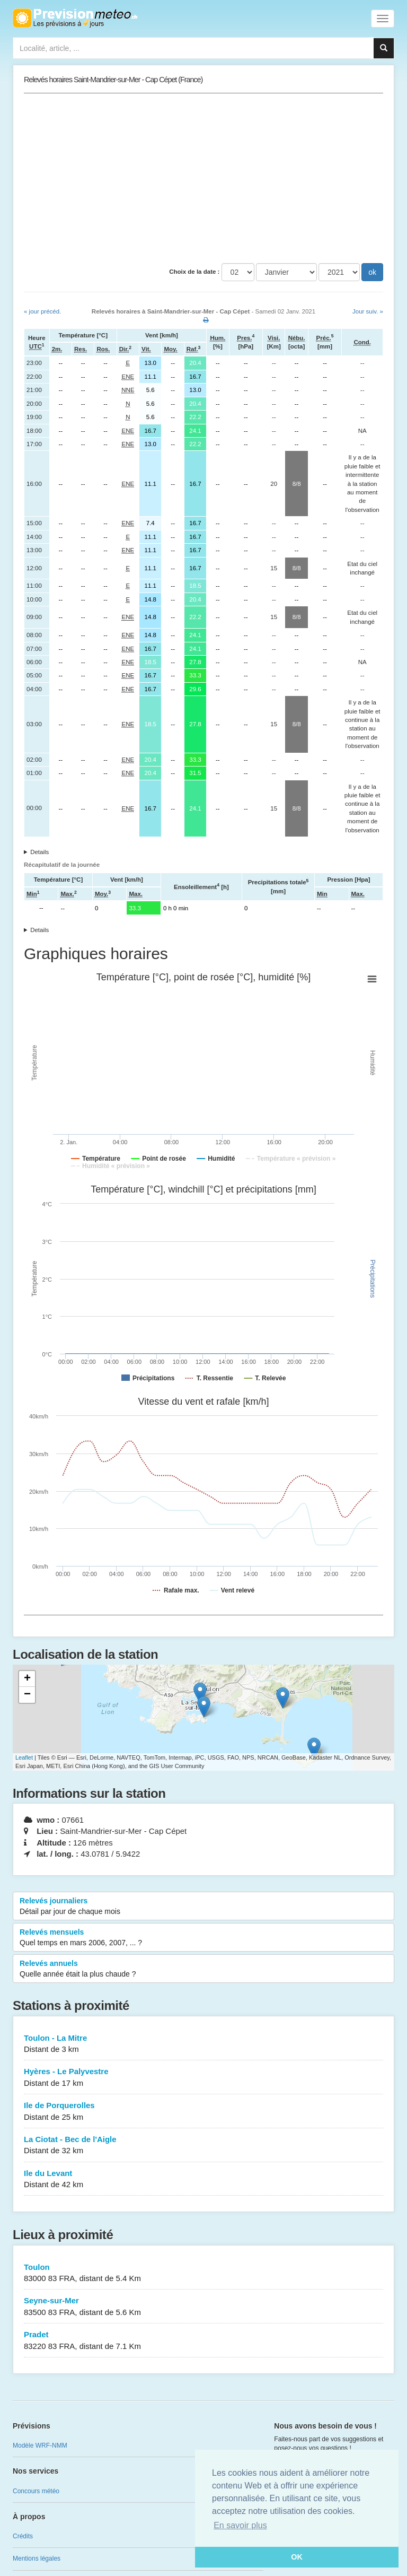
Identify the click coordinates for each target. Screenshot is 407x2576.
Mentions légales (36, 2558)
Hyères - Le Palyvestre (203, 2077)
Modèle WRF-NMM (40, 2445)
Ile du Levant (203, 2179)
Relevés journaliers (203, 1906)
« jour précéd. (42, 311)
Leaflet (24, 1757)
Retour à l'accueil (75, 18)
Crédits (23, 2536)
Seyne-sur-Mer (203, 2307)
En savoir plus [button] (240, 2525)
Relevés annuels (203, 1969)
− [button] (27, 1695)
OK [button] (297, 2557)
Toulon (203, 2273)
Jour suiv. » (367, 311)
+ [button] (27, 1679)
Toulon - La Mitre (203, 2044)
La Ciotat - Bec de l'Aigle (203, 2145)
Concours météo (36, 2491)
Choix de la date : (194, 271)
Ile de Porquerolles (203, 2111)
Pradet (203, 2341)
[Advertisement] (203, 178)
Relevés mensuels (203, 1938)
